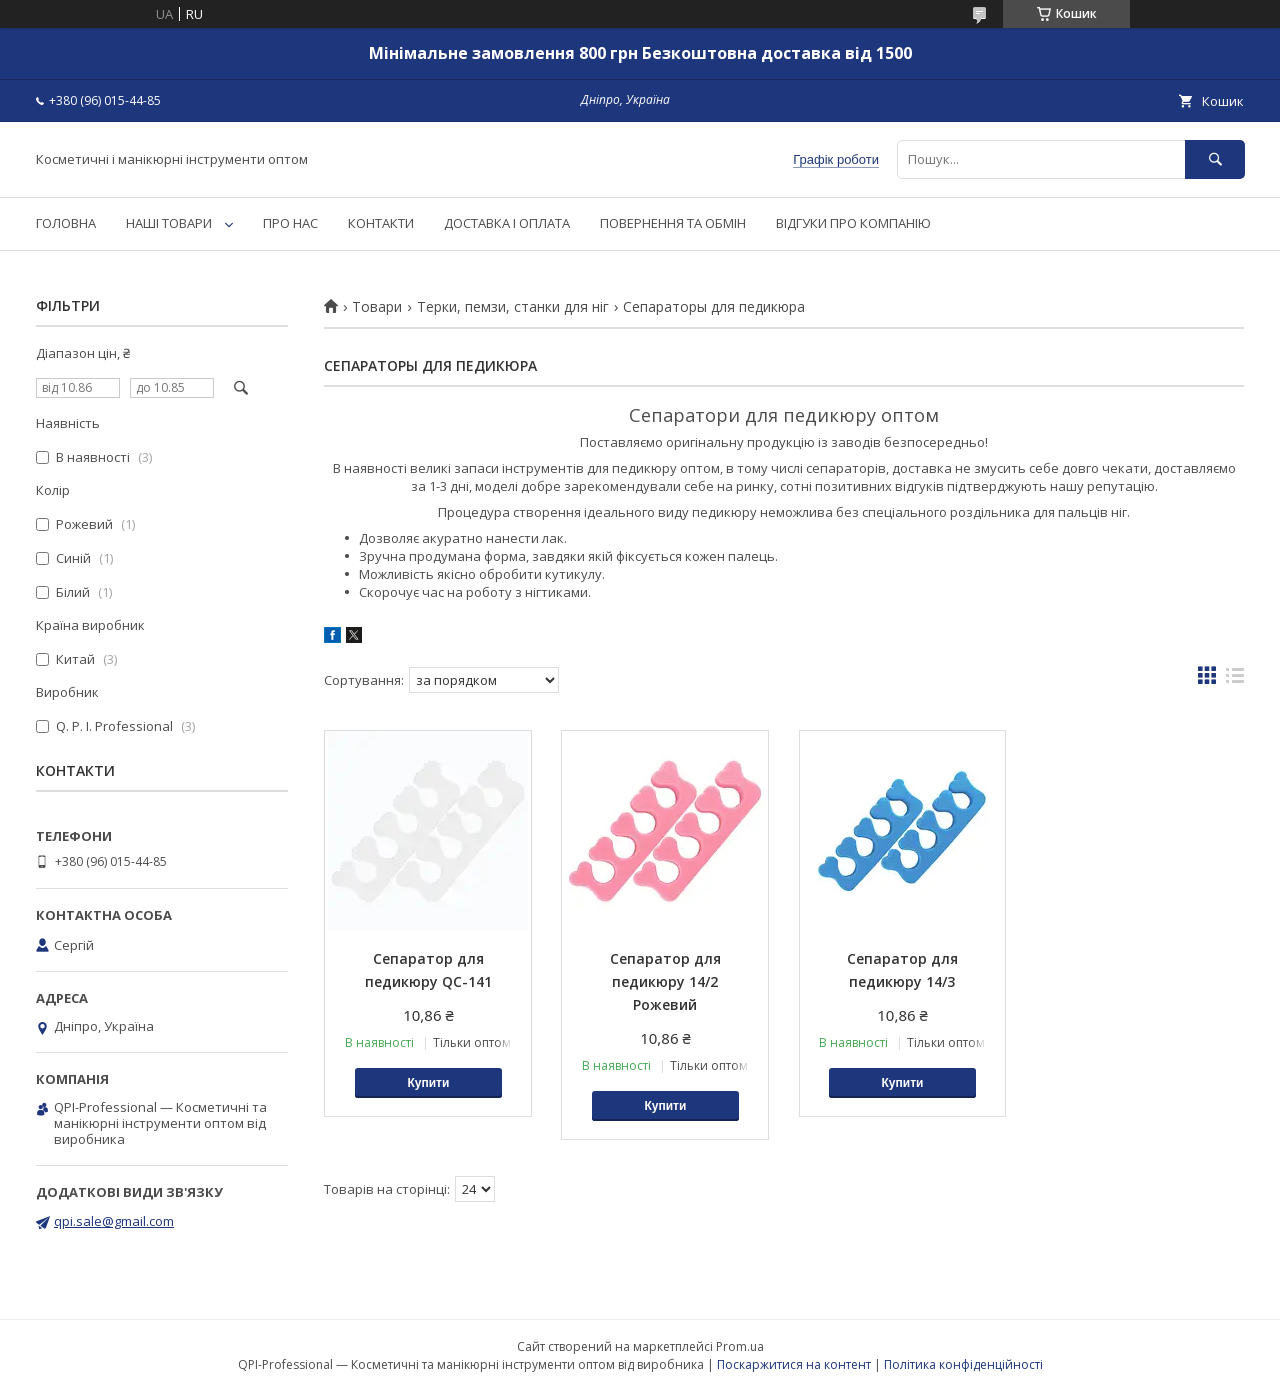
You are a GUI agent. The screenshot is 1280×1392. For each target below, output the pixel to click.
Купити (428, 1083)
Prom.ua (740, 1346)
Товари (377, 307)
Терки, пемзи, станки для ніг (513, 307)
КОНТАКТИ (381, 223)
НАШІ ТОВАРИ (169, 223)
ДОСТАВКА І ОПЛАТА (507, 223)
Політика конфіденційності (963, 1364)
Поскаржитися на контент (794, 1364)
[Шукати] (1215, 159)
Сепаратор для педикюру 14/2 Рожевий (665, 981)
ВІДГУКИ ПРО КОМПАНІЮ (853, 223)
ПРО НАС (290, 223)
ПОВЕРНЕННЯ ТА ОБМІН (673, 223)
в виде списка (1235, 680)
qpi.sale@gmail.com (114, 1221)
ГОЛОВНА (66, 223)
